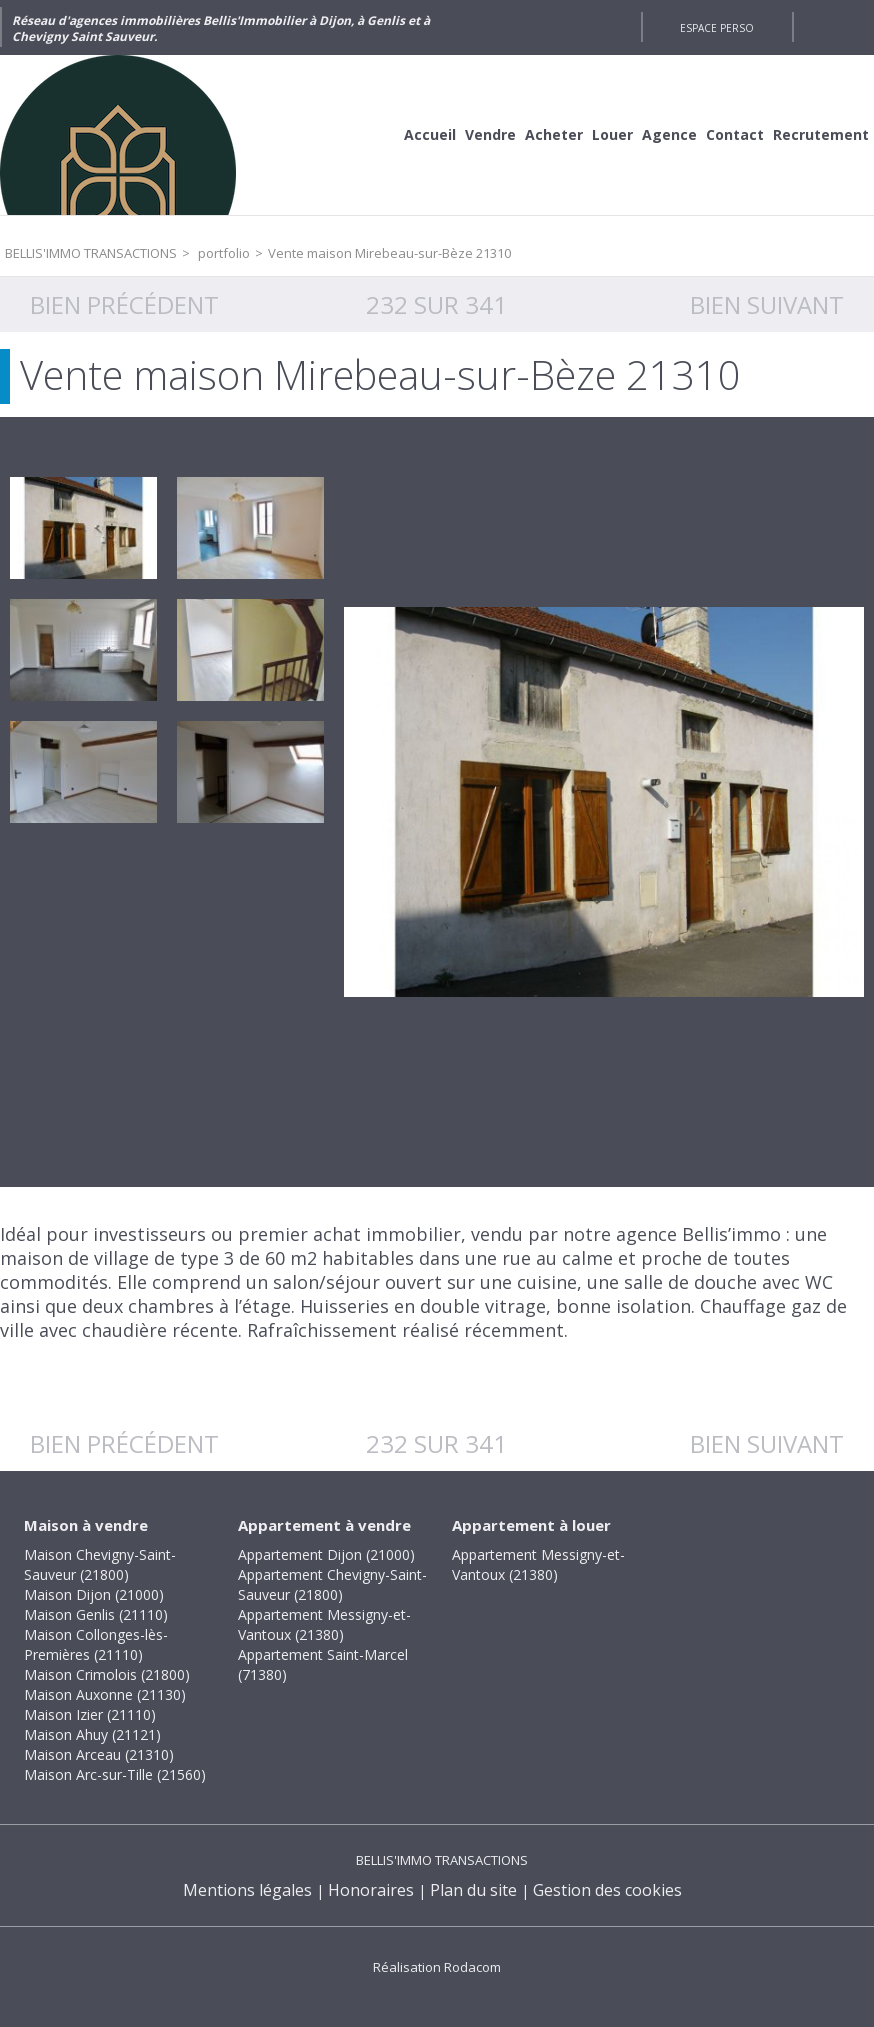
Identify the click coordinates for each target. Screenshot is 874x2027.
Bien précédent (124, 304)
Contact (735, 134)
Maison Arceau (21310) (99, 1754)
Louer (612, 134)
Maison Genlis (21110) (96, 1614)
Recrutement (821, 134)
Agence (669, 134)
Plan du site (473, 1890)
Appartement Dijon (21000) (326, 1554)
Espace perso (717, 28)
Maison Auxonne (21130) (105, 1694)
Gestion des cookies (607, 1890)
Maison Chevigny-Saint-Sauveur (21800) (100, 1564)
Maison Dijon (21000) (94, 1594)
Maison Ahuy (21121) (92, 1734)
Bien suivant (767, 304)
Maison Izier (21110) (90, 1714)
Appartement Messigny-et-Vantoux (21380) (324, 1624)
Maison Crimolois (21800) (107, 1674)
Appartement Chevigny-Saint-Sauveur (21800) (332, 1584)
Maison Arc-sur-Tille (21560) (115, 1774)
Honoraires (371, 1890)
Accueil (430, 134)
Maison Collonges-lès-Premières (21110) (96, 1644)
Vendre (490, 134)
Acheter (554, 134)
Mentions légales (247, 1890)
